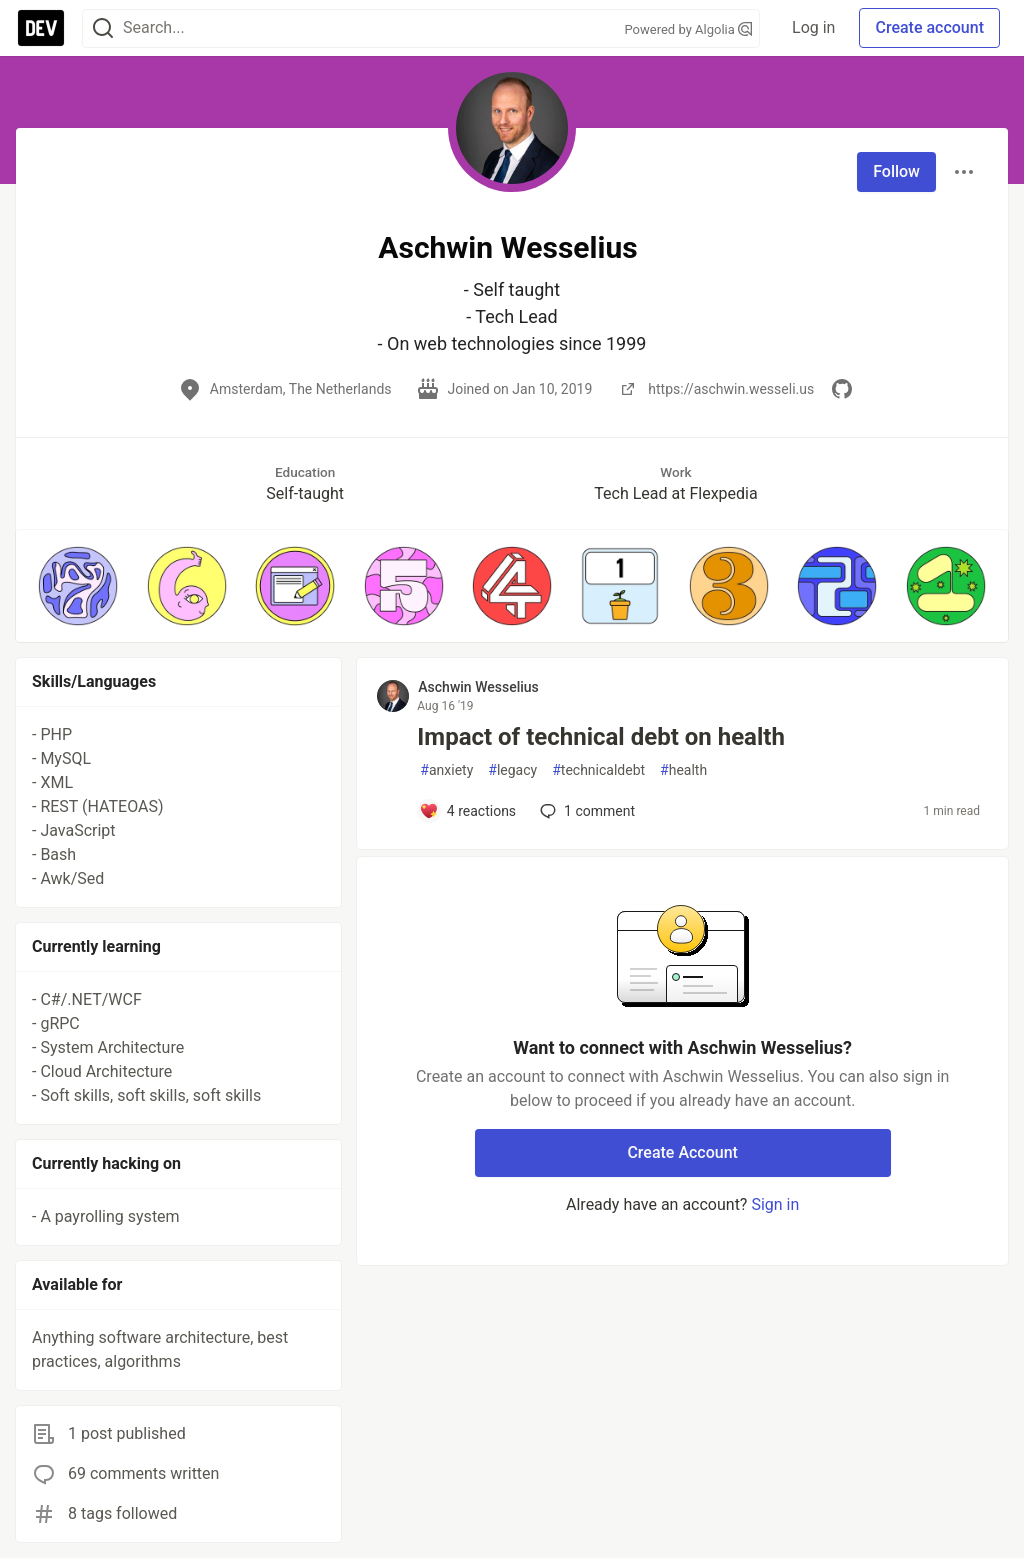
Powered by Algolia (689, 29)
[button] (78, 586)
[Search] (103, 28)
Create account (929, 27)
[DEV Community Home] (41, 28)
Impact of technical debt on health (601, 737)
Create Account (682, 1152)
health (683, 770)
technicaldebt (598, 770)
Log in (813, 27)
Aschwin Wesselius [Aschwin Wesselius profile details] (478, 687)
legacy (512, 770)
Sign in (775, 1204)
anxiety (446, 770)
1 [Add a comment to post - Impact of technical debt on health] (585, 811)
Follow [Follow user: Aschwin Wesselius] (896, 171)
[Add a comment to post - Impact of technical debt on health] (467, 811)
